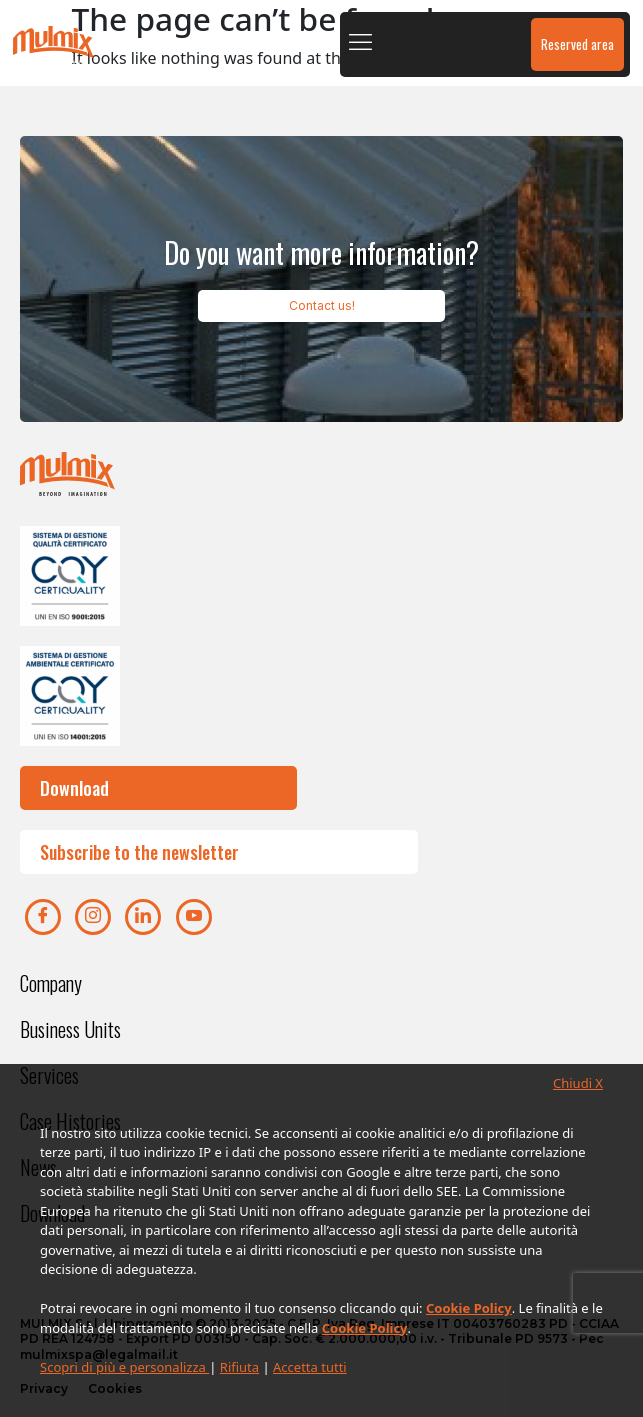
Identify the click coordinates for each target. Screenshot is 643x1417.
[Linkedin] (143, 917)
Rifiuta (239, 1367)
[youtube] (194, 917)
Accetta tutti (310, 1367)
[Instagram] (93, 917)
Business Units (70, 1029)
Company (51, 983)
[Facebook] (43, 917)
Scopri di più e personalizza (124, 1367)
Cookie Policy (469, 1308)
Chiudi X (578, 1083)
